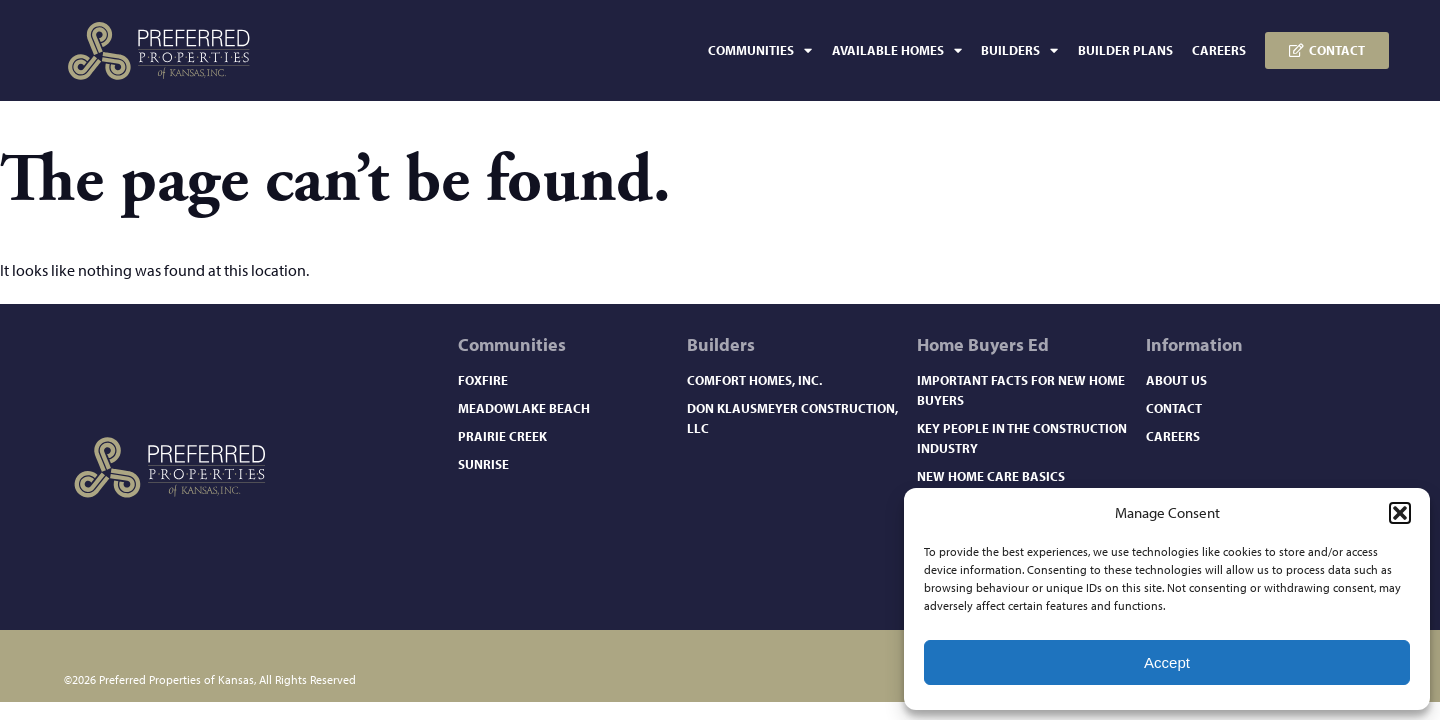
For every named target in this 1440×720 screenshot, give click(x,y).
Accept (1167, 662)
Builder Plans (1125, 50)
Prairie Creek (502, 436)
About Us (1176, 380)
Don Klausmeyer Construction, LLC (792, 418)
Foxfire (483, 380)
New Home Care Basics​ (991, 476)
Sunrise (483, 464)
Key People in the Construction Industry (1022, 438)
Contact (1174, 408)
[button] (1400, 513)
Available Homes (897, 50)
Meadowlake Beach (524, 408)
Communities (760, 50)
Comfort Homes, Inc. (754, 380)
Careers (1219, 50)
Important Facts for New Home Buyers (1021, 390)
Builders (1019, 50)
